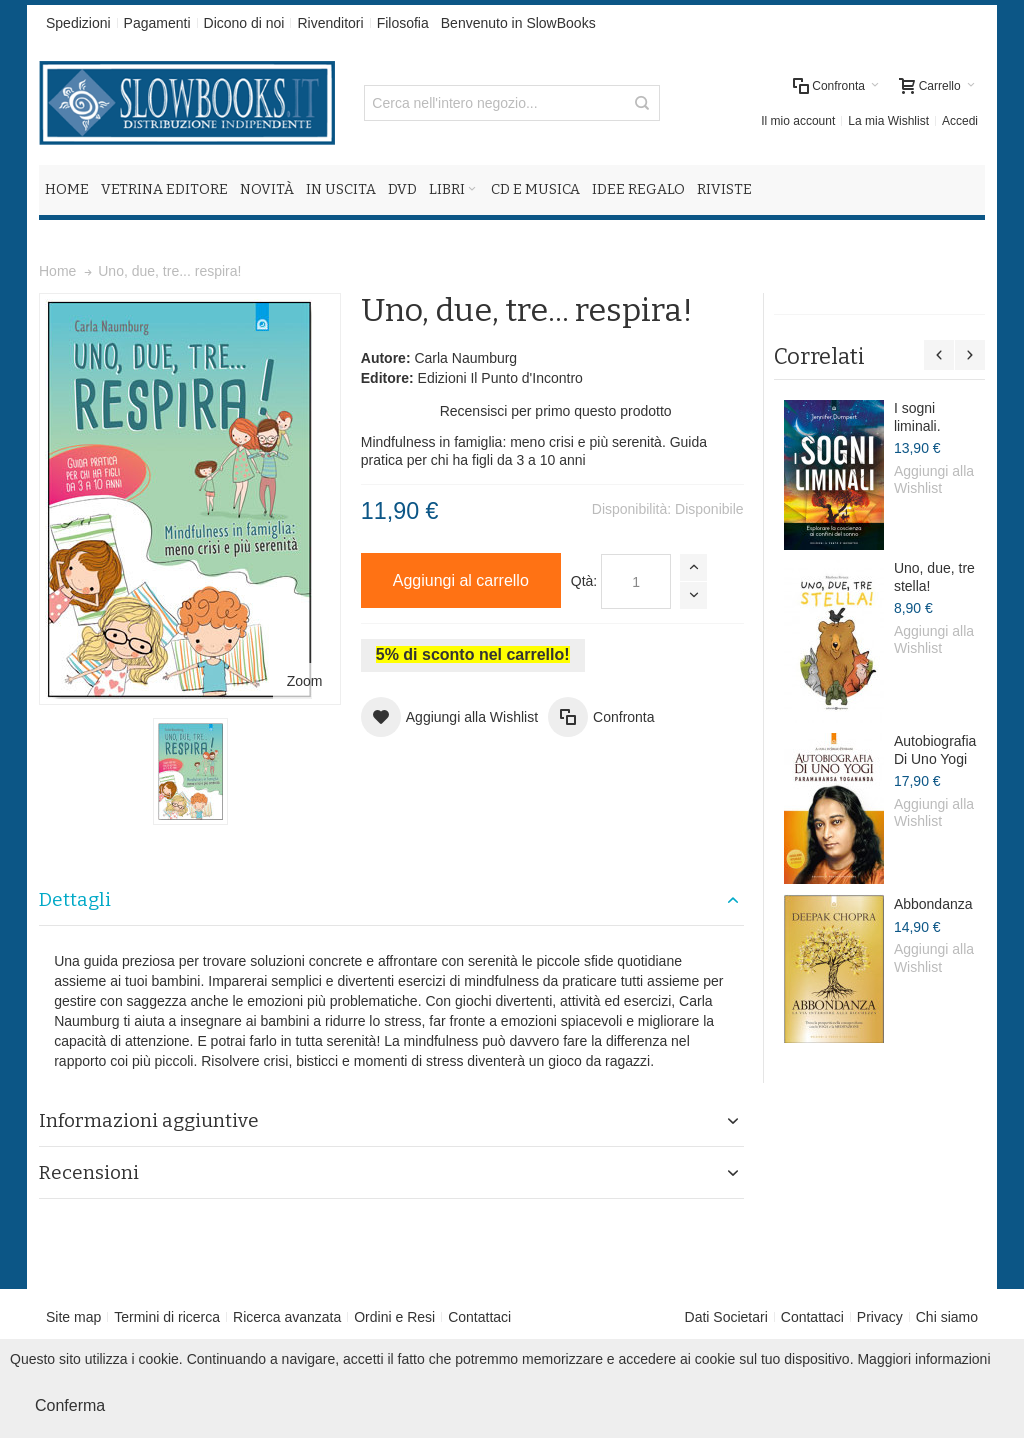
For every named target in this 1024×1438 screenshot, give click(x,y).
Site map (73, 1317)
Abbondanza (933, 904)
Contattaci (479, 1317)
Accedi (960, 121)
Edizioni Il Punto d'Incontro (500, 378)
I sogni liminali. (917, 417)
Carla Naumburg (465, 358)
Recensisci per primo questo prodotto (556, 411)
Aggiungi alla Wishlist (934, 480)
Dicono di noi (244, 23)
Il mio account (798, 121)
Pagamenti (157, 23)
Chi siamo (947, 1317)
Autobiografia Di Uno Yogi (935, 750)
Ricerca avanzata (287, 1317)
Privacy (880, 1317)
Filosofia (403, 23)
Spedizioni (78, 23)
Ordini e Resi (394, 1317)
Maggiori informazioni (923, 1359)
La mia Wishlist (888, 121)
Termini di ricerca (167, 1317)
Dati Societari (726, 1317)
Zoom (305, 681)
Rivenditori (330, 23)
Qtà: (584, 581)
